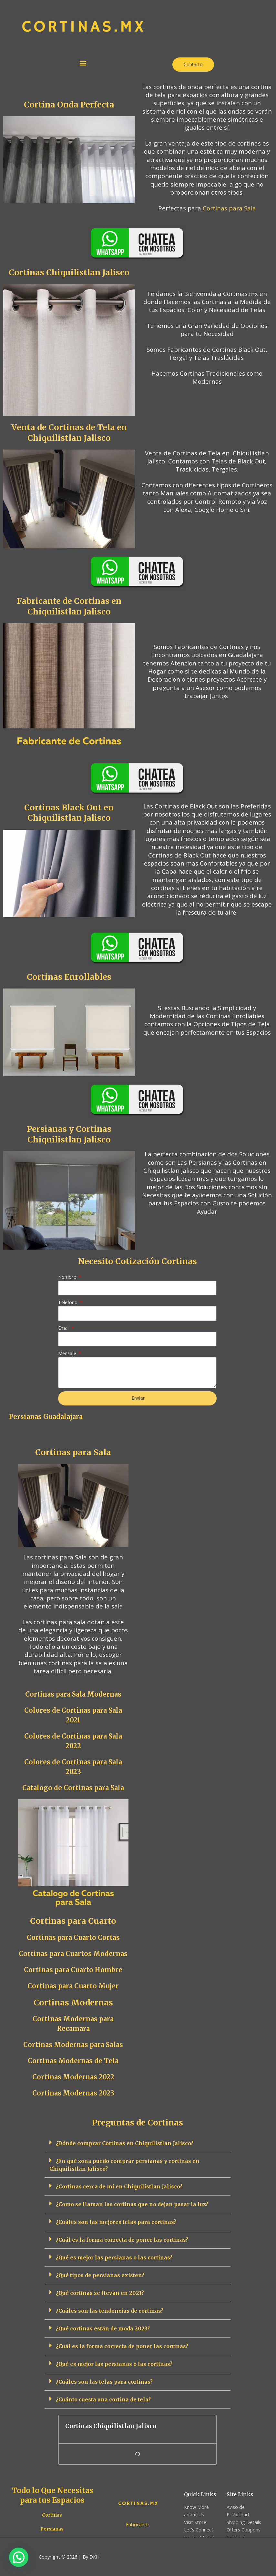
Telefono (68, 1302)
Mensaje (67, 1353)
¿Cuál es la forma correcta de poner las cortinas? (122, 2239)
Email (64, 1327)
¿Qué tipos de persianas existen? (100, 2275)
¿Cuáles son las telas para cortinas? (104, 2381)
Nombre (67, 1276)
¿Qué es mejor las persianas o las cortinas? (114, 2257)
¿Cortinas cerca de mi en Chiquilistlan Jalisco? (119, 2186)
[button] (82, 62)
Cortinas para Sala (229, 208)
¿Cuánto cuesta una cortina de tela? (103, 2399)
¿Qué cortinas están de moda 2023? (103, 2328)
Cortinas (52, 2515)
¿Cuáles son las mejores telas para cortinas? (116, 2222)
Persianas (52, 2529)
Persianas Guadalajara (46, 1417)
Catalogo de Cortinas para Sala (73, 1788)
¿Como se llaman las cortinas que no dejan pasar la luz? (132, 2204)
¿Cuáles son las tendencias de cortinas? (109, 2310)
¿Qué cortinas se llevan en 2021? (100, 2293)
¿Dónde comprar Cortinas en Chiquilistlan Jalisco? (124, 2143)
